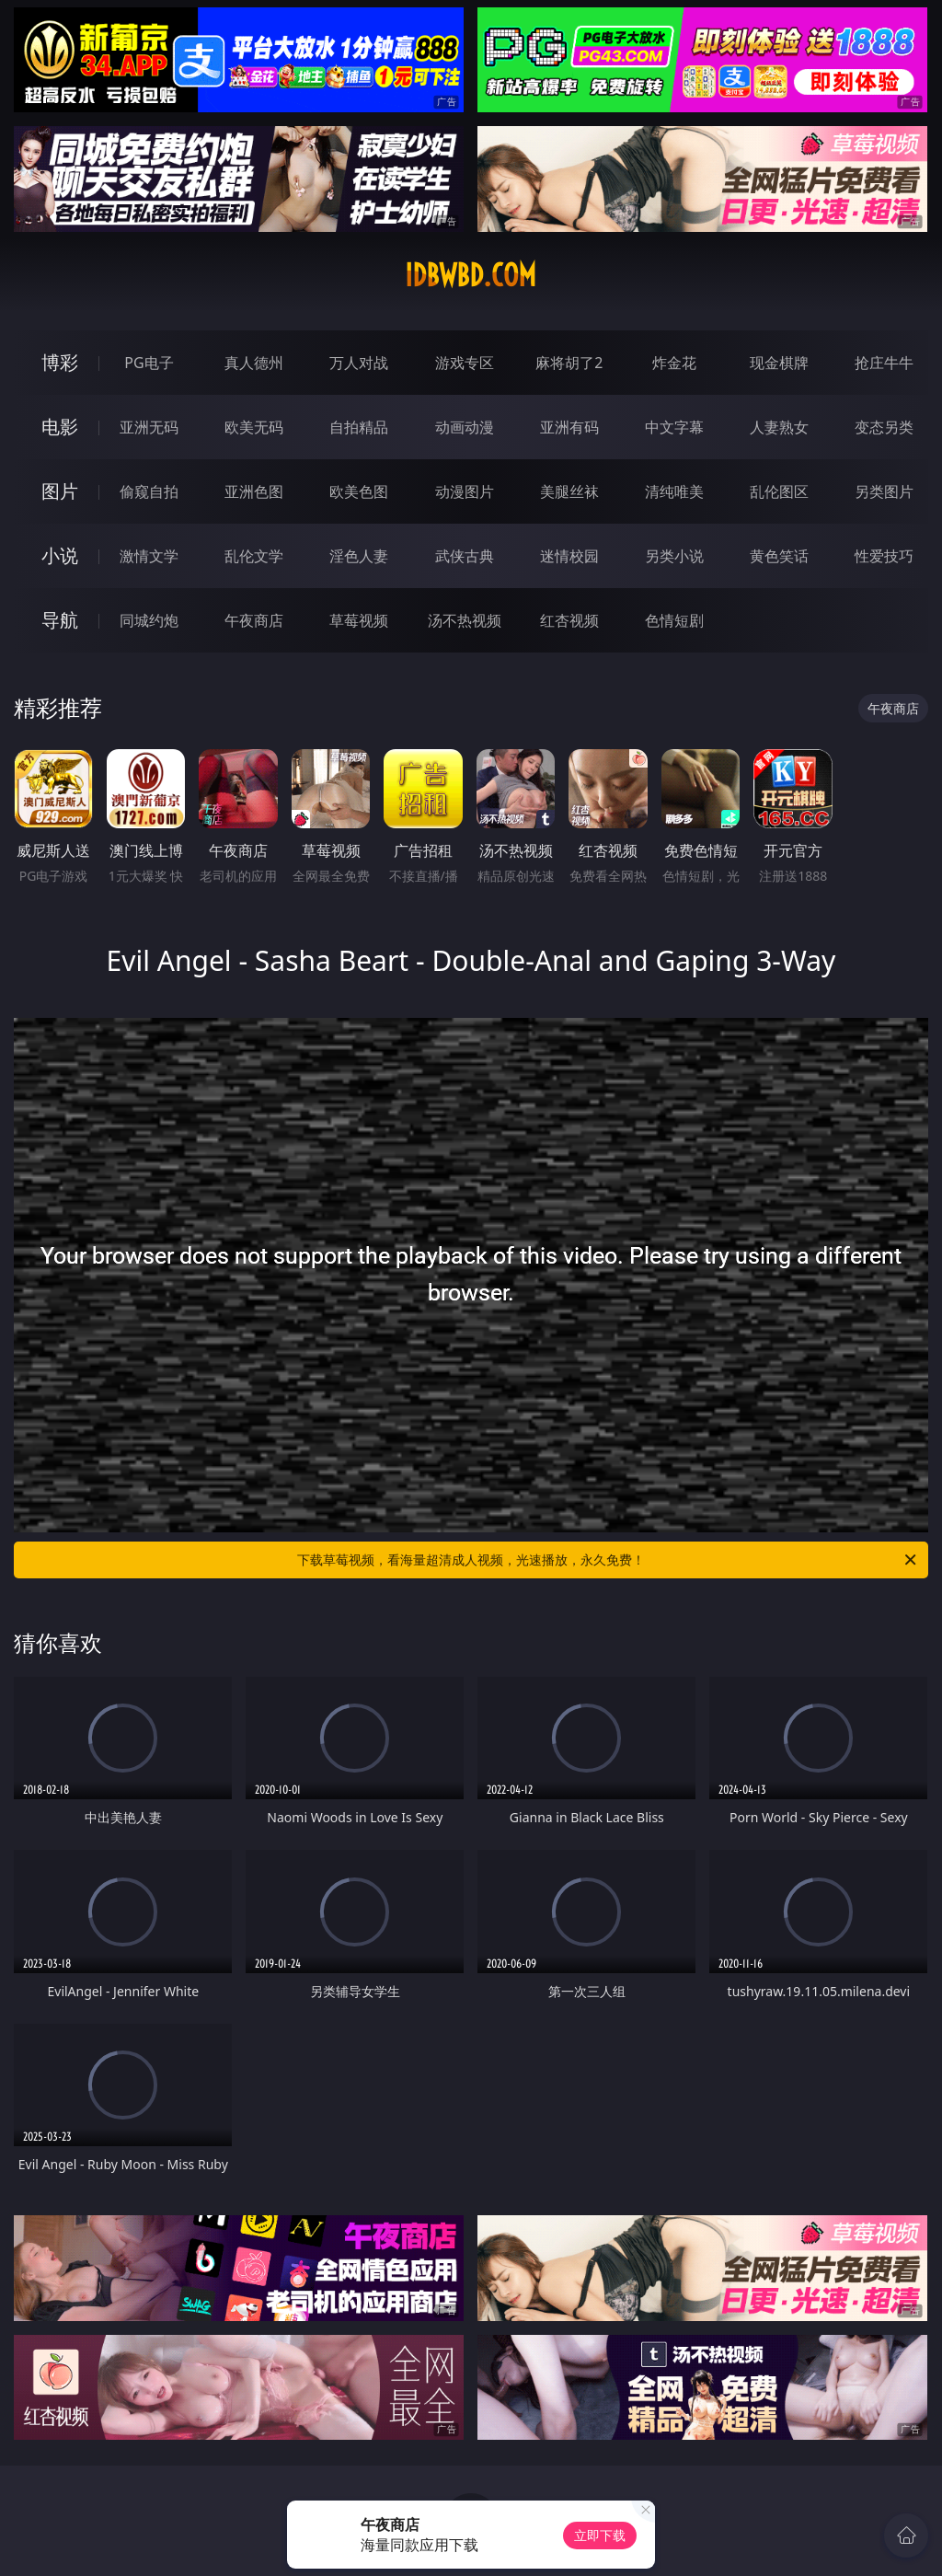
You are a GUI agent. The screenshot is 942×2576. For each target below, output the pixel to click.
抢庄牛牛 (884, 362)
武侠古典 (464, 556)
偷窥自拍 (149, 491)
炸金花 (674, 362)
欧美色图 (358, 491)
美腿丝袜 (569, 491)
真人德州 (253, 362)
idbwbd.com (470, 275)
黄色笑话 (779, 556)
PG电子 (148, 362)
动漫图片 (464, 491)
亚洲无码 (149, 427)
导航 (59, 619)
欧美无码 (253, 427)
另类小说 (674, 556)
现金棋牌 (779, 362)
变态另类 (884, 427)
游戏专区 (464, 362)
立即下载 (600, 2535)
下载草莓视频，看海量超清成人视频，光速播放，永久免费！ (608, 1560)
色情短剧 (674, 620)
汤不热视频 (464, 620)
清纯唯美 (674, 491)
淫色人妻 (358, 556)
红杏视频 (569, 620)
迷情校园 (569, 556)
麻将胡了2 (569, 362)
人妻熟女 (779, 427)
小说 (59, 555)
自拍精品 (358, 427)
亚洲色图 (253, 491)
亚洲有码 (569, 427)
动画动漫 (464, 427)
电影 (59, 426)
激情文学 (149, 556)
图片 (59, 491)
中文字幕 (674, 427)
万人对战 (358, 362)
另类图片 (884, 491)
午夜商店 (253, 620)
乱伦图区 (779, 491)
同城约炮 (149, 620)
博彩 (59, 362)
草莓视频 (358, 620)
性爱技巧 (884, 556)
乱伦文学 (253, 556)
